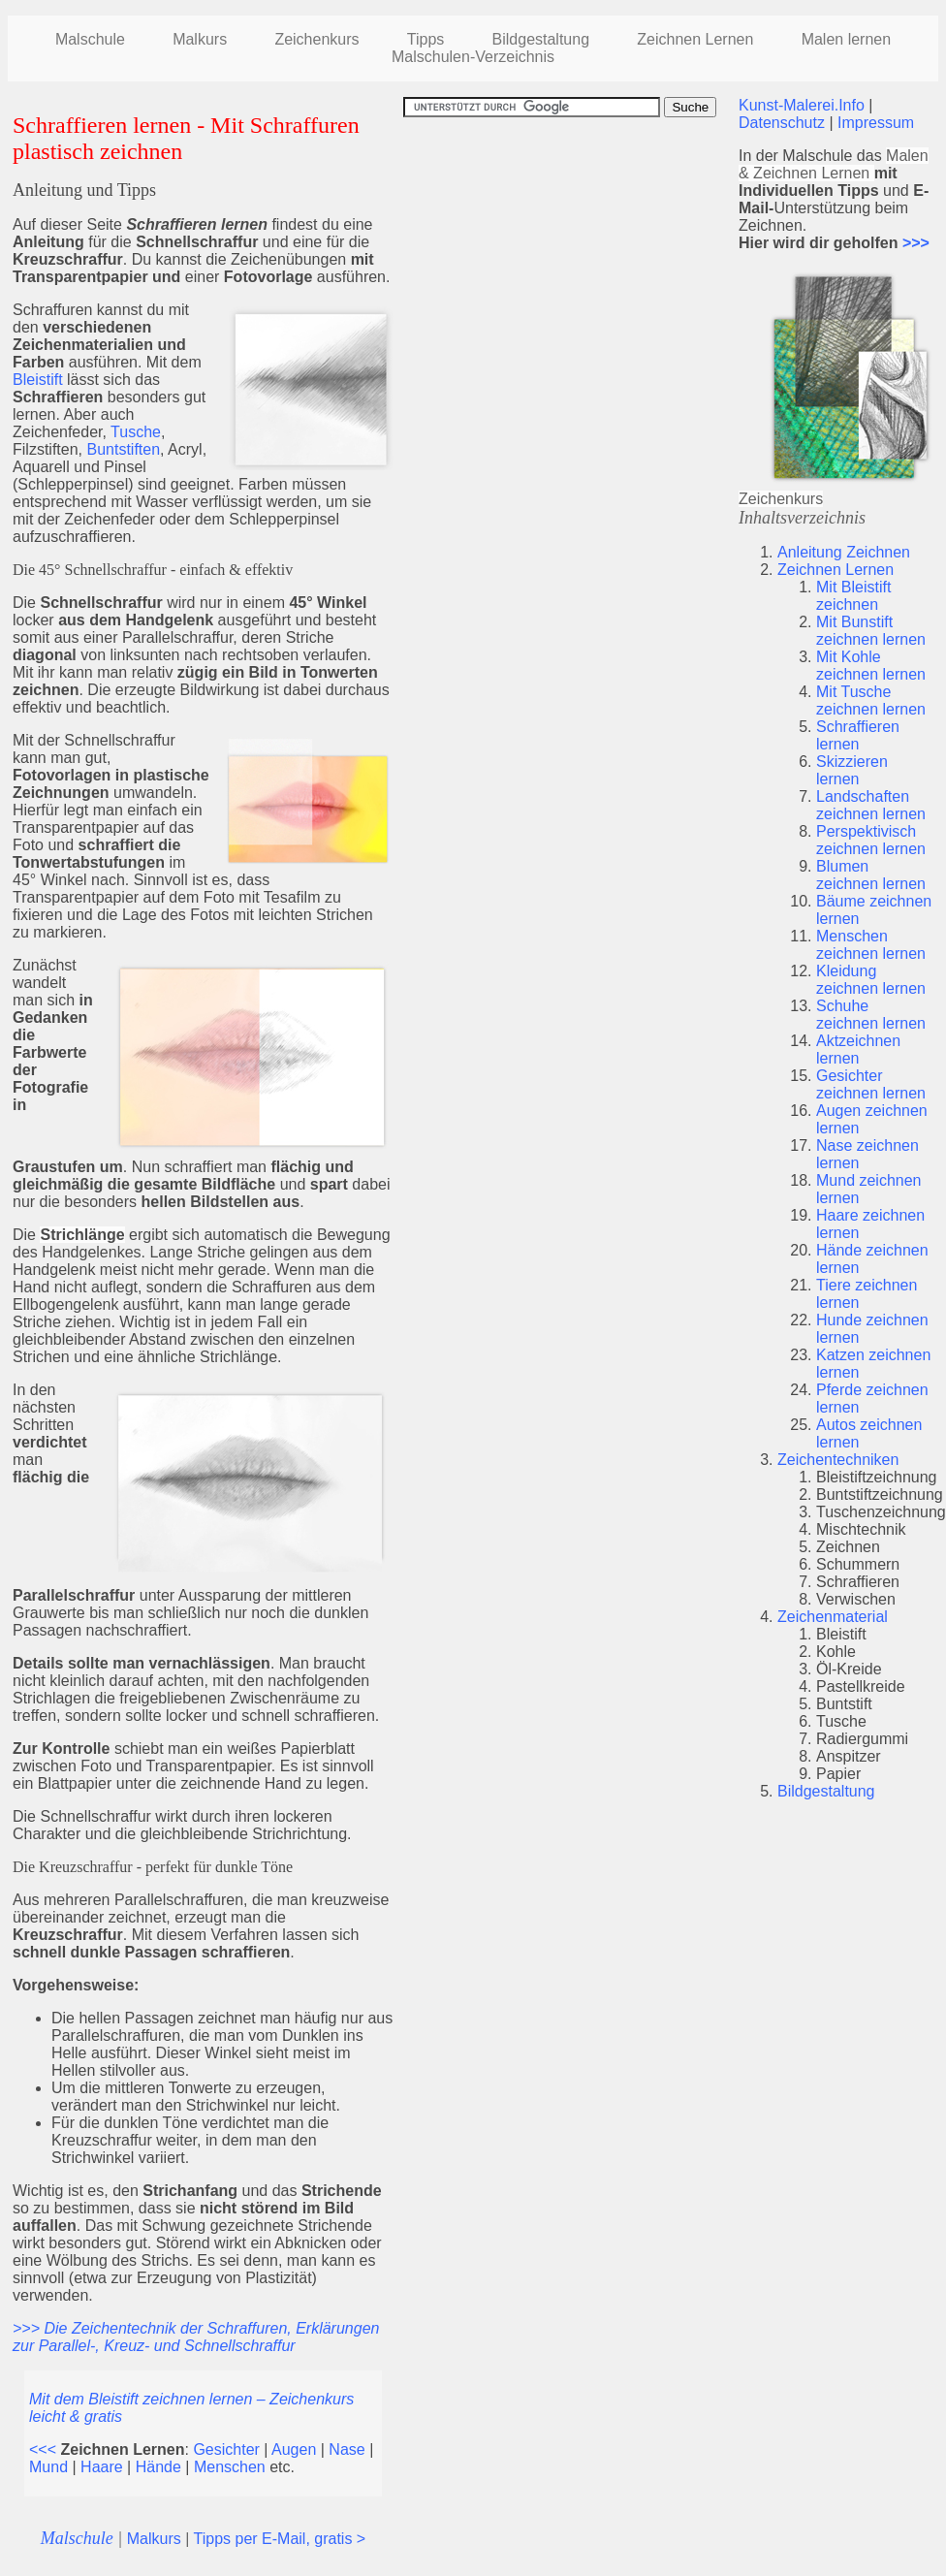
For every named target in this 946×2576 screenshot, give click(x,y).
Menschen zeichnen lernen (871, 945)
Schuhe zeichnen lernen (871, 1015)
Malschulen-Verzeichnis (473, 56)
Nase (346, 2449)
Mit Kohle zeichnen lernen (871, 666)
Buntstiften (123, 449)
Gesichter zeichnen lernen (871, 1084)
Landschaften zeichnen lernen (871, 805)
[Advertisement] (566, 253)
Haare (101, 2467)
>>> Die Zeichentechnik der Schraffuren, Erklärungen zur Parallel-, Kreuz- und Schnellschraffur (196, 2337)
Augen (293, 2449)
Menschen (230, 2467)
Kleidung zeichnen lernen (871, 980)
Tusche (135, 432)
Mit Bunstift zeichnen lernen (871, 631)
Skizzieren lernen (852, 770)
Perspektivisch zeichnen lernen (871, 840)
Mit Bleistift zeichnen (853, 596)
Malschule (90, 39)
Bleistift (38, 379)
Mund (48, 2467)
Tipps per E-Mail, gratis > (280, 2538)
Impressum (875, 122)
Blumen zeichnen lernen (871, 875)
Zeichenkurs (316, 39)
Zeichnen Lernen (695, 39)
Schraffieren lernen (857, 735)
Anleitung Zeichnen (843, 552)
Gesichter (226, 2449)
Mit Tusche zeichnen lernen (871, 700)
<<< (42, 2449)
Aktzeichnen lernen (858, 1049)
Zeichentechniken (838, 1459)
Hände (158, 2467)
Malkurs (200, 39)
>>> (916, 243)
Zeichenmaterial (832, 1616)
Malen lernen (847, 39)
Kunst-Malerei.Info (802, 105)
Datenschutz (782, 122)
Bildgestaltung (826, 1791)
